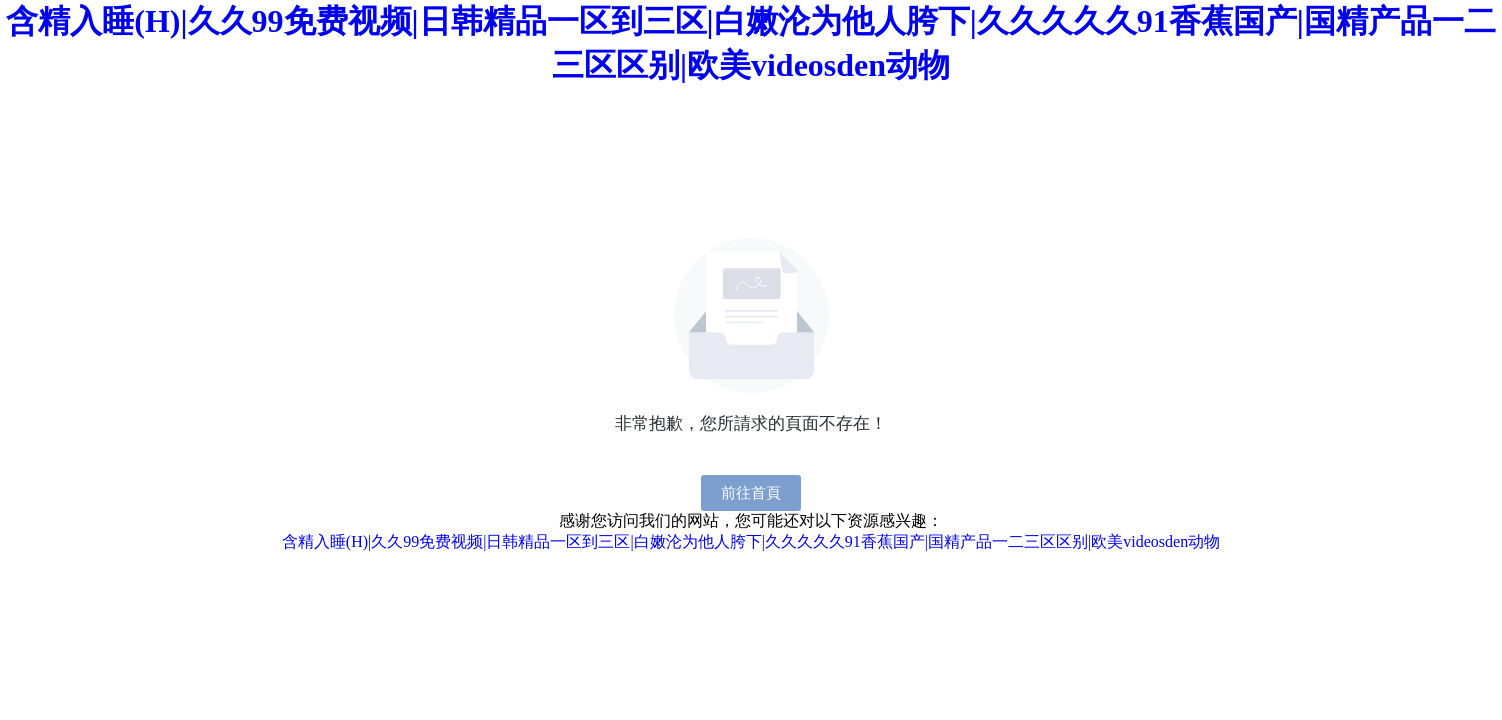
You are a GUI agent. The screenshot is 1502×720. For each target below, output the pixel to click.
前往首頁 (751, 493)
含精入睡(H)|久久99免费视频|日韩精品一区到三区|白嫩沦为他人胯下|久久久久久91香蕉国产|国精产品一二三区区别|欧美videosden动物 (751, 541)
